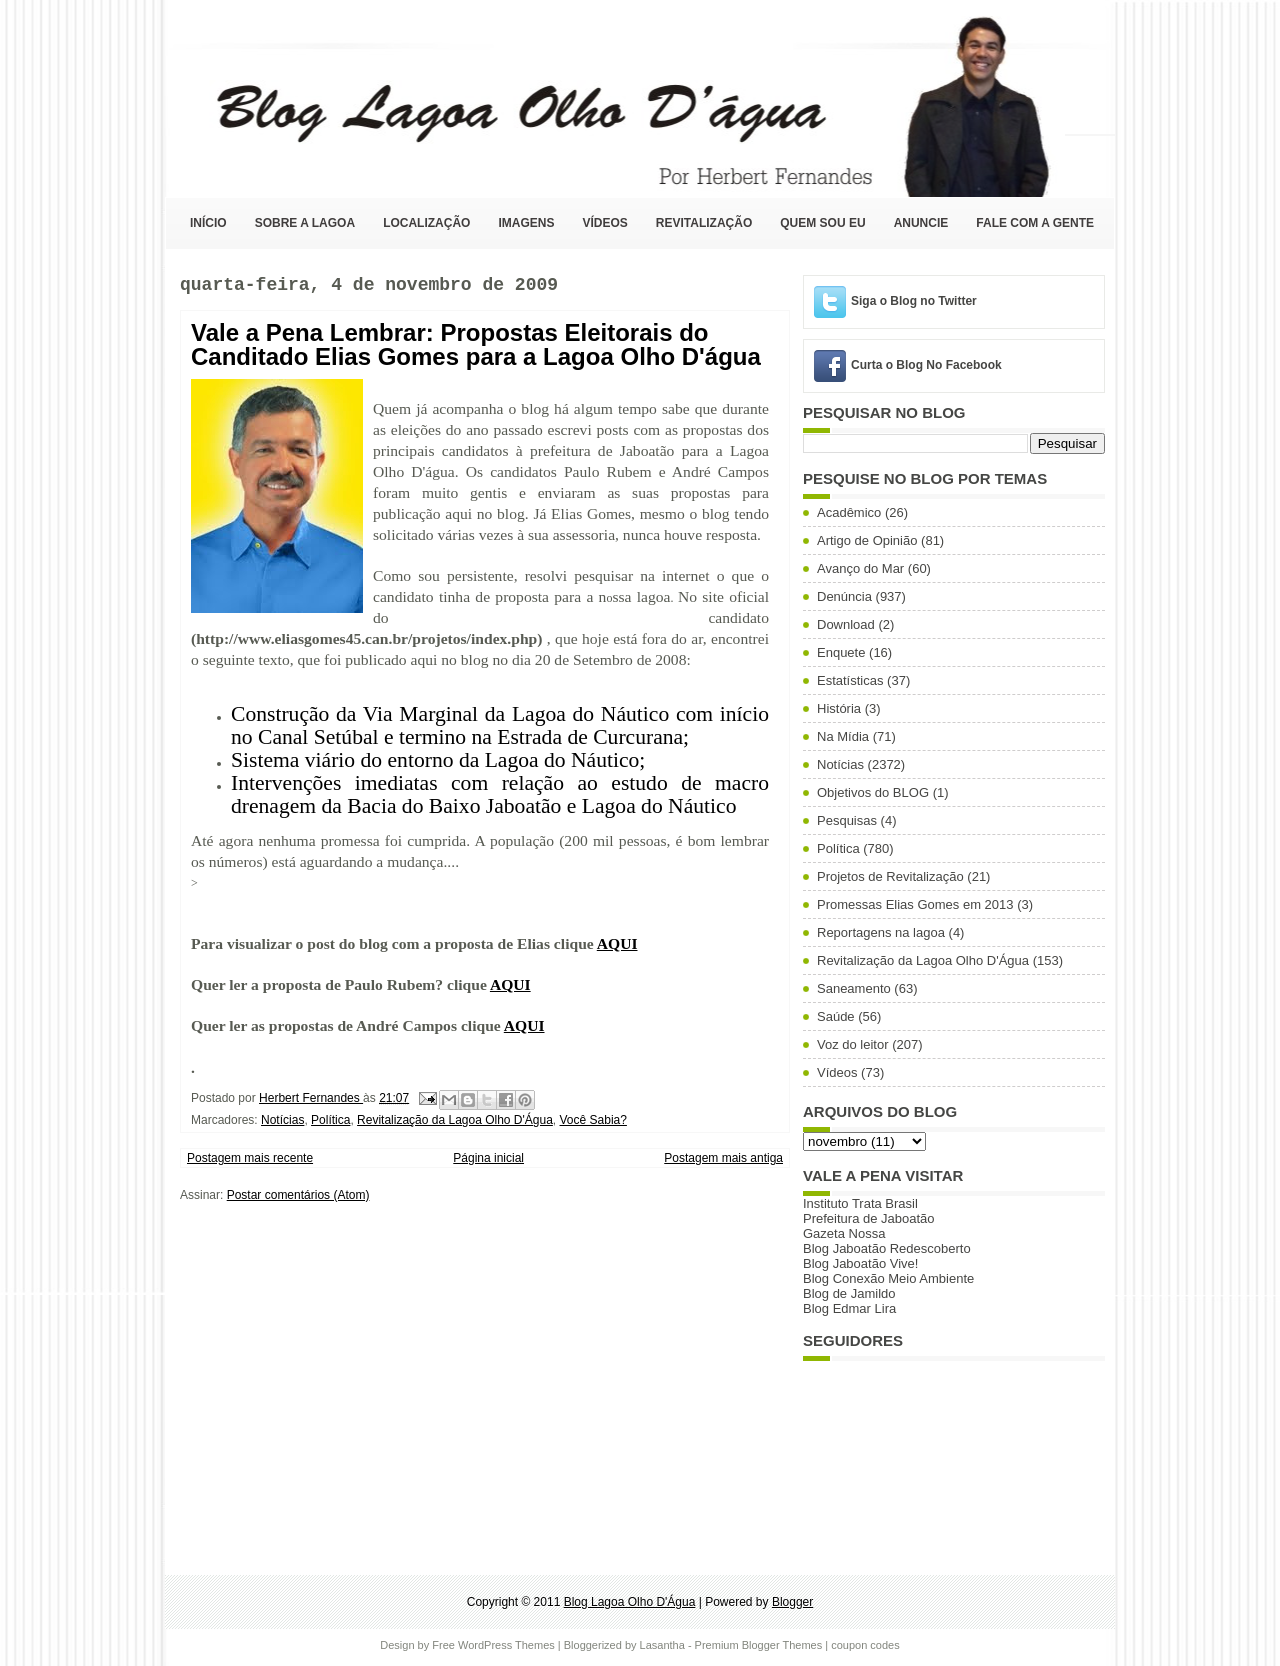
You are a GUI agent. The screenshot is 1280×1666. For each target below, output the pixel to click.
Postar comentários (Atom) (298, 1195)
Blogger (792, 1602)
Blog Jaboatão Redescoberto (887, 1248)
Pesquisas (847, 820)
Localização (426, 223)
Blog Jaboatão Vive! (860, 1263)
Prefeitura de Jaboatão (869, 1218)
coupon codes (865, 1645)
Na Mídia (843, 736)
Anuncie (921, 223)
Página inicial (488, 1158)
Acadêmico (849, 512)
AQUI (617, 943)
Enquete (841, 652)
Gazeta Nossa (844, 1233)
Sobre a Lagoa (305, 223)
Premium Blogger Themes (759, 1645)
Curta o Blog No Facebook (926, 365)
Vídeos (604, 223)
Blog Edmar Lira (849, 1308)
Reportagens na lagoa (881, 932)
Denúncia (844, 596)
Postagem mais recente (250, 1158)
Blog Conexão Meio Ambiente (888, 1278)
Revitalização (704, 223)
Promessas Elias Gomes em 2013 (915, 904)
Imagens (526, 223)
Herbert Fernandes (311, 1098)
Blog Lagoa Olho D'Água (186, 97)
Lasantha (662, 1645)
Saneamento (854, 988)
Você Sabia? (593, 1120)
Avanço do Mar (860, 568)
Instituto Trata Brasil (860, 1203)
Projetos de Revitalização (890, 876)
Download (846, 624)
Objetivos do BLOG (873, 792)
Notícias (282, 1120)
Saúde (836, 1016)
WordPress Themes (506, 1645)
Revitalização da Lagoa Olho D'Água (455, 1120)
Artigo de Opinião (867, 540)
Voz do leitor (853, 1044)
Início (208, 223)
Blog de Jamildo (849, 1293)
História (839, 708)
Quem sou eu (822, 223)
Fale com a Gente (1035, 223)
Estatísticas (850, 680)
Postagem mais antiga (723, 1158)
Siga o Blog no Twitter (914, 301)
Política (330, 1120)
